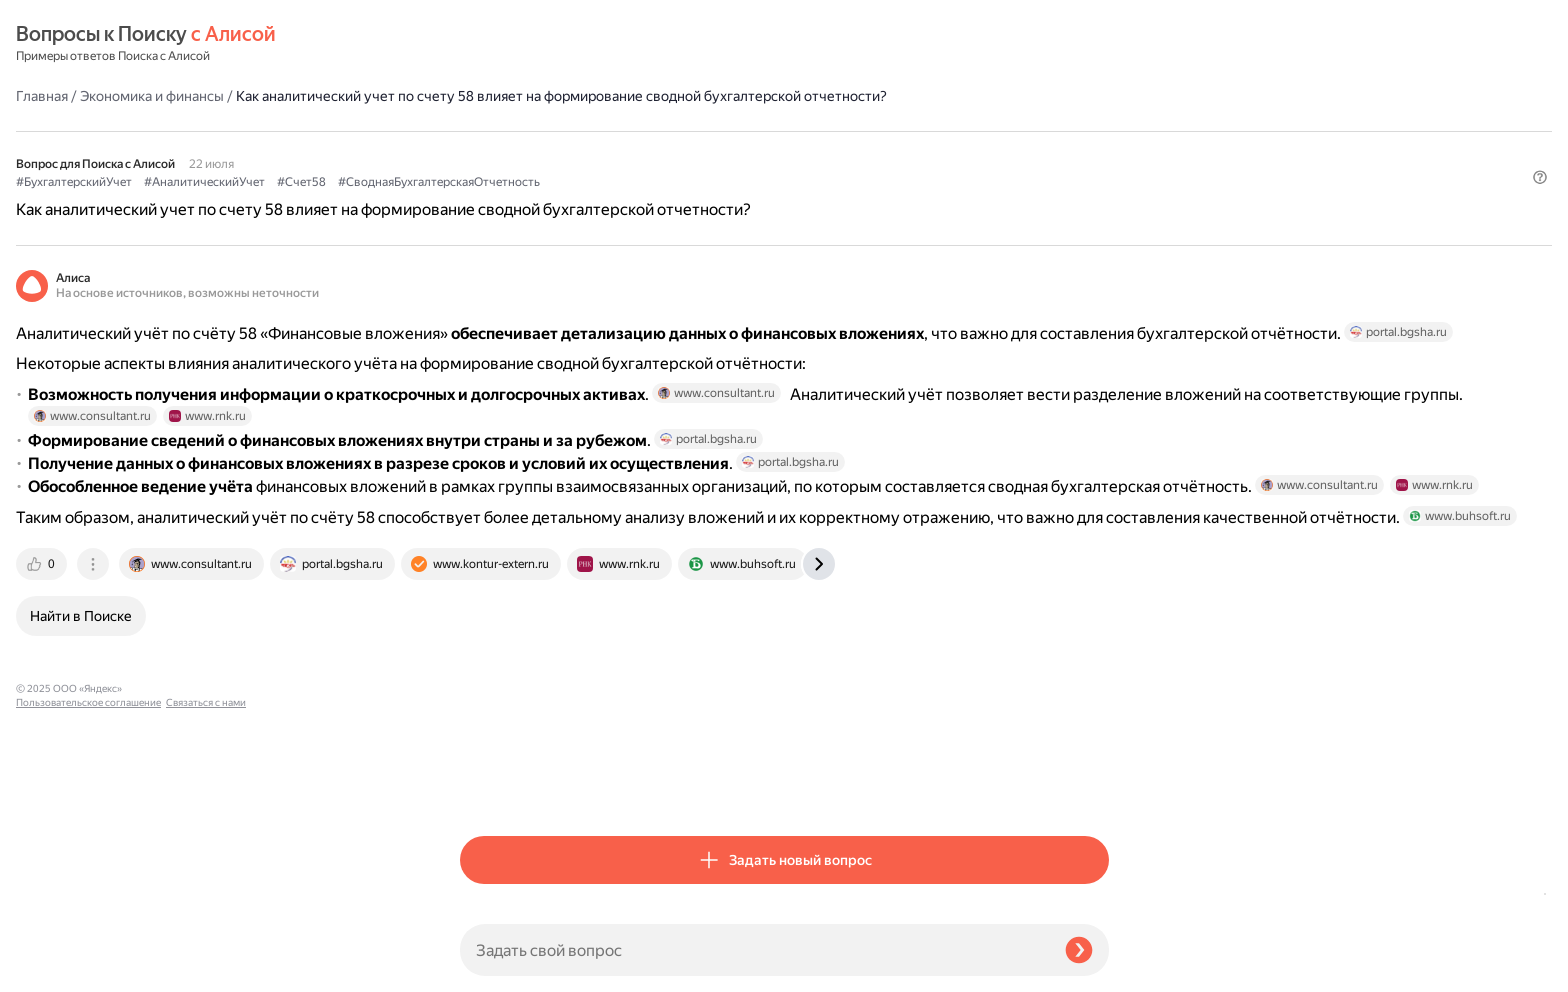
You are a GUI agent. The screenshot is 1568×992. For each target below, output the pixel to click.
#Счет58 (745, 151)
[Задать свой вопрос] (754, 950)
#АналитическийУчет (648, 151)
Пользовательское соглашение (88, 954)
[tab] (487, 786)
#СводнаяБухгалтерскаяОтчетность (883, 151)
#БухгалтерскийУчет (518, 151)
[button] (1097, 184)
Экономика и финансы (596, 44)
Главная (486, 44)
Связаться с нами (56, 968)
